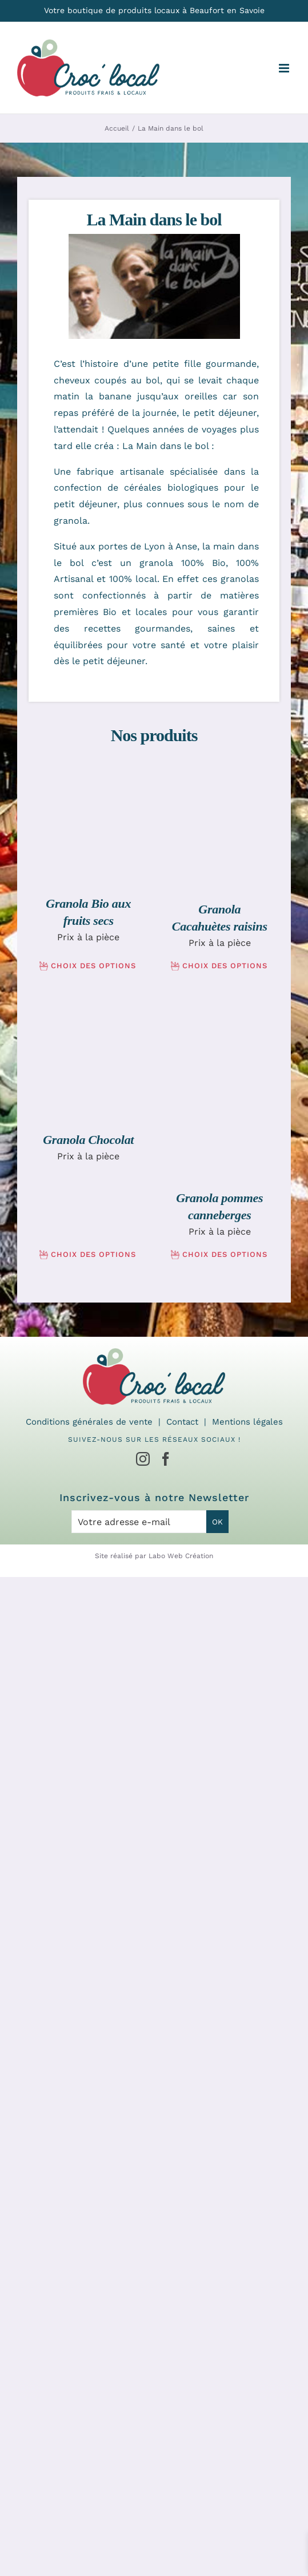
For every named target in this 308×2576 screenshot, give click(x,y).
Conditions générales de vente (89, 1422)
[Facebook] (166, 1459)
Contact (182, 1422)
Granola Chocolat (88, 1140)
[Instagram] (143, 1459)
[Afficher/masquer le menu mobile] (285, 68)
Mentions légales (247, 1422)
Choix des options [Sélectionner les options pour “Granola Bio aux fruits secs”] (93, 965)
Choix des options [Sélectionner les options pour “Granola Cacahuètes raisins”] (224, 965)
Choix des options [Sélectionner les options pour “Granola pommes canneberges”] (224, 1254)
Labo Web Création (181, 1556)
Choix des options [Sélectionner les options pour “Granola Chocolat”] (93, 1254)
